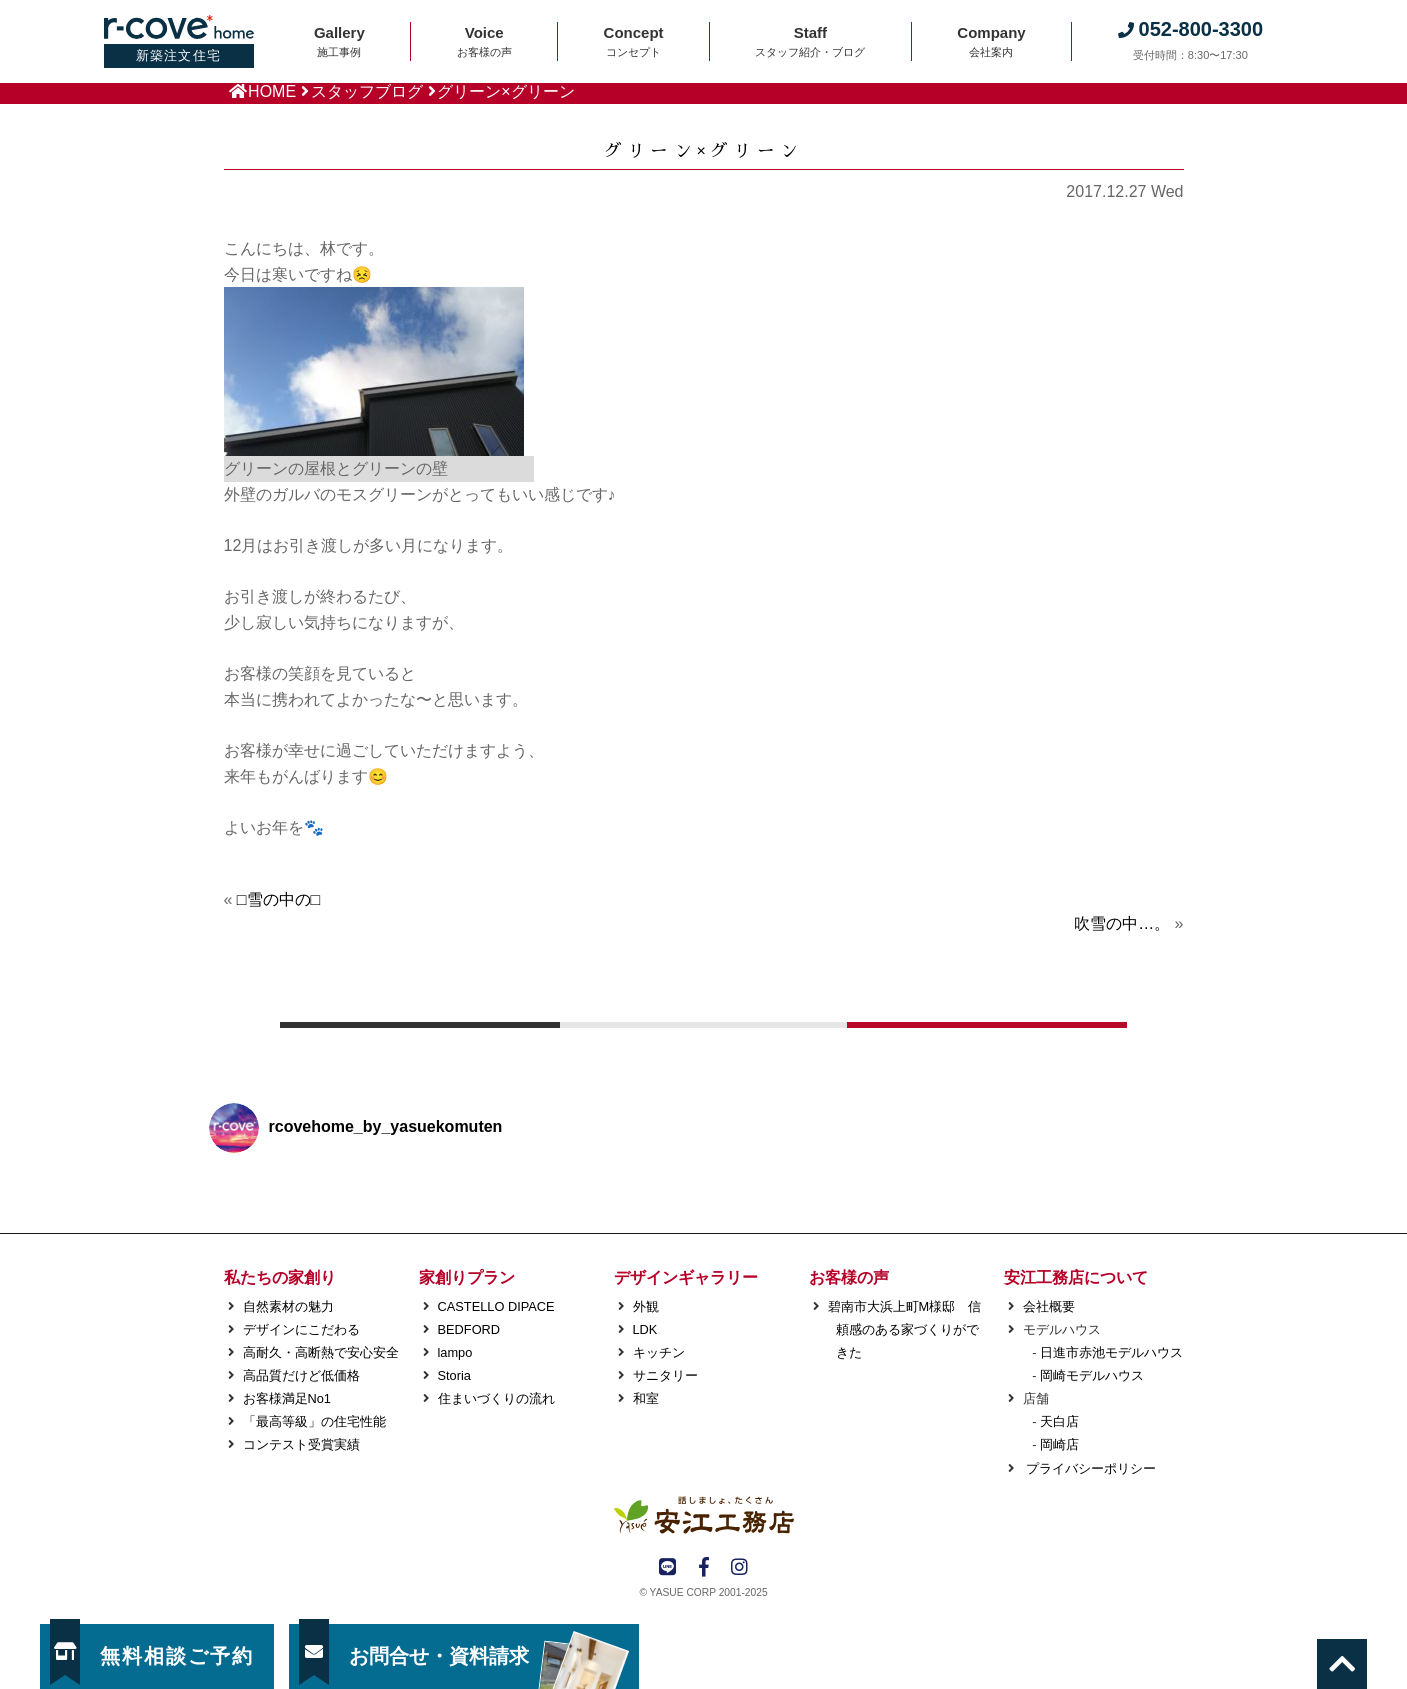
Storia (454, 1375)
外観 (646, 1306)
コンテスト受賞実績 (301, 1444)
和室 (646, 1398)
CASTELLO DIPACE (496, 1306)
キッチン (659, 1352)
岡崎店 (1059, 1444)
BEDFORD (469, 1329)
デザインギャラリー (686, 1277)
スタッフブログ (367, 91)
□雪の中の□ (278, 899)
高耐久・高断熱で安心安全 (321, 1352)
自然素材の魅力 (288, 1306)
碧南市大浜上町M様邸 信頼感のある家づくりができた (905, 1329)
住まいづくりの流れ (496, 1398)
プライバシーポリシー (1090, 1468)
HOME (272, 91)
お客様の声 (849, 1277)
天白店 (1059, 1421)
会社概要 (1049, 1306)
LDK (645, 1329)
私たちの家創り (280, 1277)
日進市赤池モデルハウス (1111, 1352)
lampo (455, 1352)
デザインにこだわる (301, 1329)
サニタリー (665, 1375)
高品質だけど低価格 (301, 1375)
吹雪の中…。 (1122, 923)
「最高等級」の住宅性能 (314, 1421)
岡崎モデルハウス (1092, 1375)
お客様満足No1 (287, 1398)
